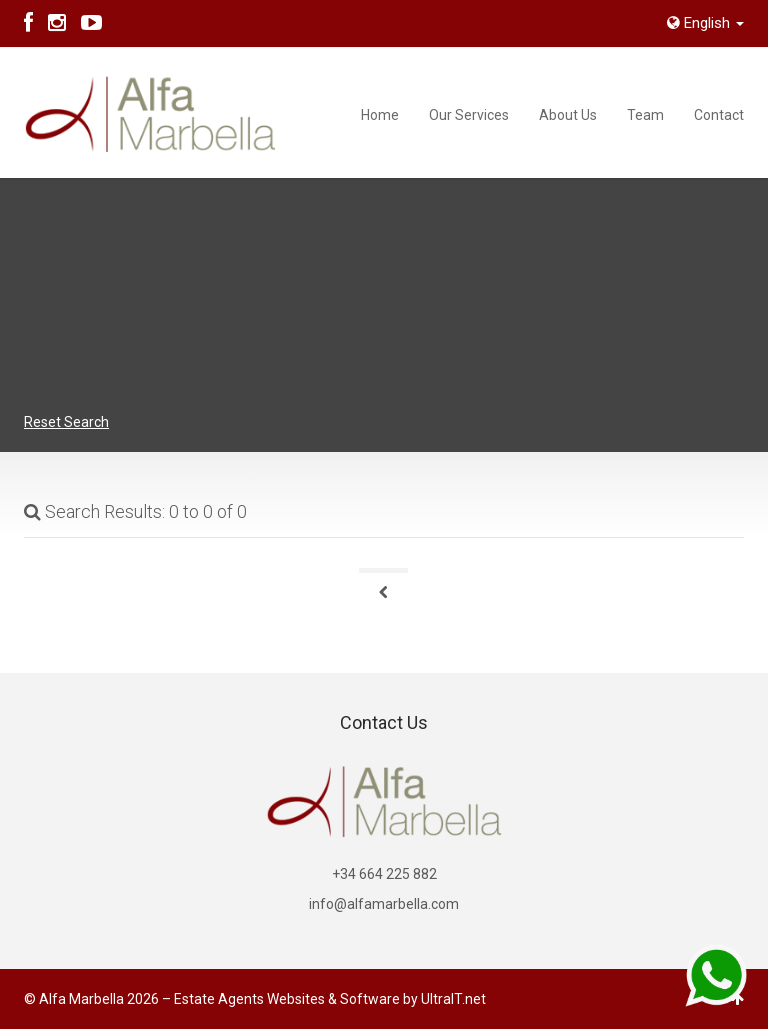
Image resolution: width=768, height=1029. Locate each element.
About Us (568, 115)
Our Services (469, 115)
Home (380, 115)
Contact (719, 115)
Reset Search (66, 422)
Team (645, 115)
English (705, 23)
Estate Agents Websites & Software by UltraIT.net (330, 999)
